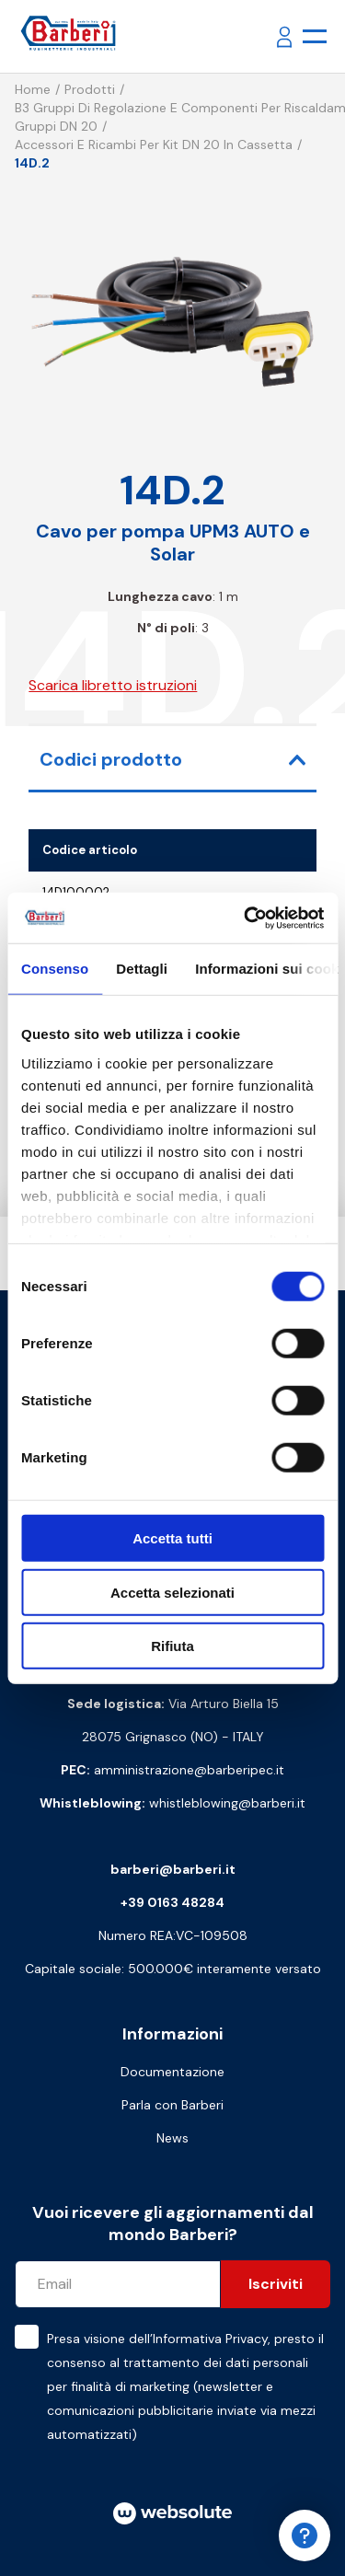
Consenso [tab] (54, 968)
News (172, 2138)
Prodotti (89, 89)
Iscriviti (275, 2283)
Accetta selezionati (172, 1592)
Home (33, 89)
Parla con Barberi (172, 2105)
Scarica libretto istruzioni (113, 685)
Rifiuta (172, 1646)
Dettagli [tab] (141, 968)
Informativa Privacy (210, 2338)
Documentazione (172, 2071)
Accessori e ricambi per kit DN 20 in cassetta (154, 144)
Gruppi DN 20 (56, 126)
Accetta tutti (172, 1538)
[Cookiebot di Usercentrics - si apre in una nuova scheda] (245, 918)
